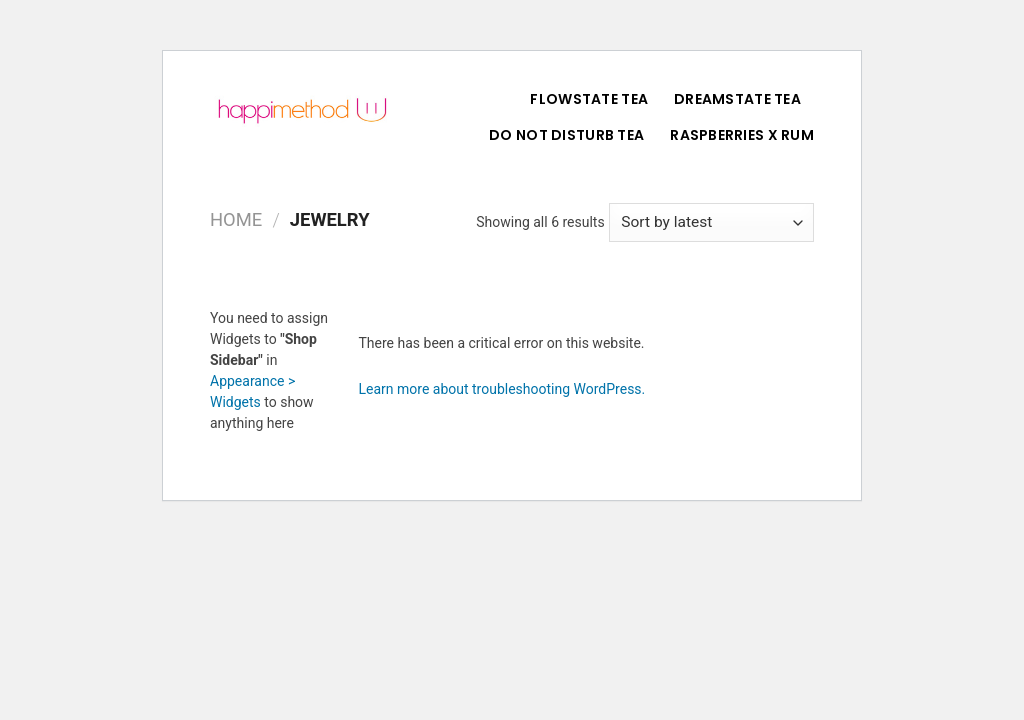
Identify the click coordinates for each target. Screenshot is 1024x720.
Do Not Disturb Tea (566, 135)
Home (236, 219)
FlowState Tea (589, 99)
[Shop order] (711, 222)
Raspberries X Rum (742, 135)
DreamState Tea (737, 99)
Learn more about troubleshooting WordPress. (502, 389)
